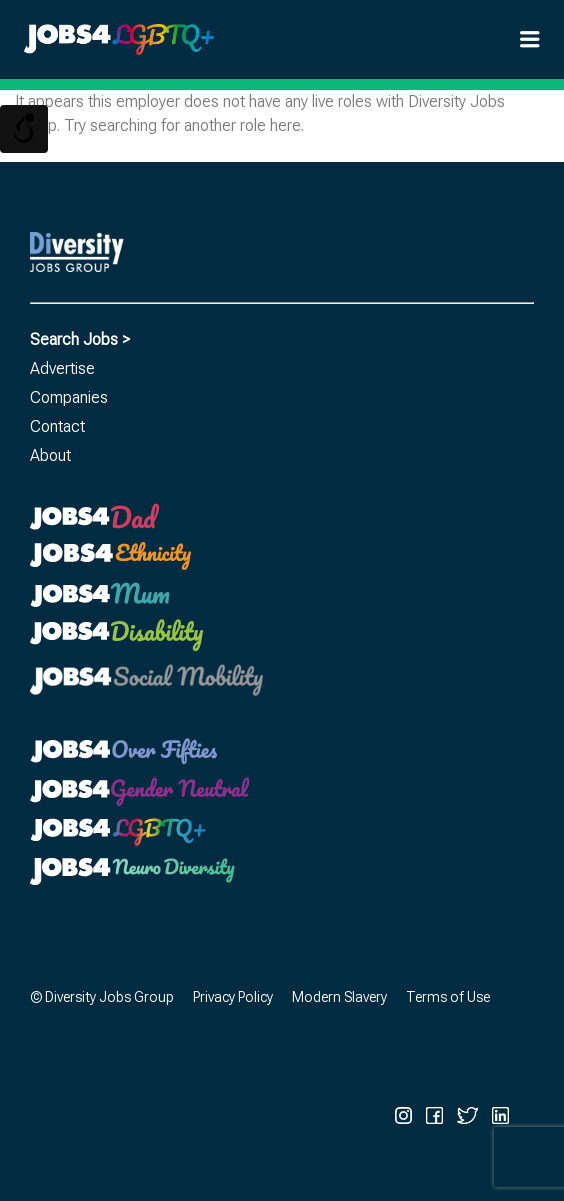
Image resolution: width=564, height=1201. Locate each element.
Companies (69, 397)
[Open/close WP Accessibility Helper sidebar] (24, 129)
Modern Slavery (339, 997)
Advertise (62, 368)
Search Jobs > (80, 339)
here (285, 125)
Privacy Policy (233, 997)
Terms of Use (448, 997)
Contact (57, 426)
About (50, 455)
